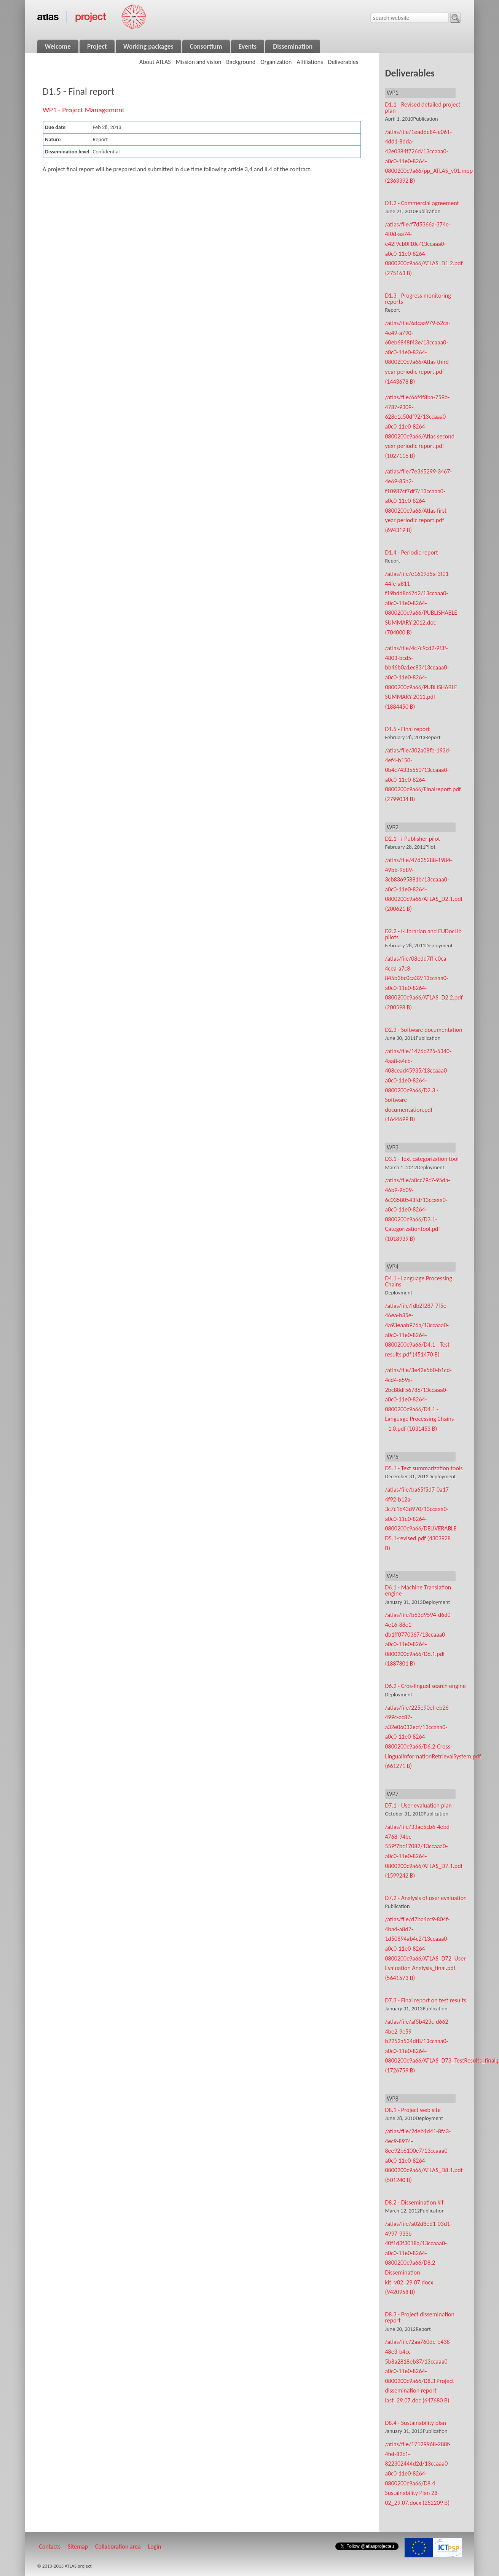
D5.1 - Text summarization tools (423, 1468)
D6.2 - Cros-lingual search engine (425, 1686)
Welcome (58, 46)
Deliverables (343, 61)
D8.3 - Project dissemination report (419, 2317)
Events (248, 46)
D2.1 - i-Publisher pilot (412, 838)
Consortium (206, 46)
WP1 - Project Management (83, 109)
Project (97, 46)
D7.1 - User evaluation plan (418, 1805)
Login (154, 2546)
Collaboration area (118, 2546)
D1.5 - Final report (407, 729)
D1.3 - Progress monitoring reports (418, 298)
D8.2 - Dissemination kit (414, 2202)
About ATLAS (155, 61)
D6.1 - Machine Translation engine (418, 1590)
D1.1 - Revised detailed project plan (422, 107)
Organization (276, 61)
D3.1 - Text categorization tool (421, 1158)
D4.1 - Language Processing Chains (418, 1281)
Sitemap (78, 2546)
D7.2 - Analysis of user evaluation (426, 1898)
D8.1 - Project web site (412, 2110)
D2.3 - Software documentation (423, 1029)
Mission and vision (199, 61)
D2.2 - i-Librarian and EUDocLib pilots (423, 934)
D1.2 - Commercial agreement (422, 203)
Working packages (148, 46)
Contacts (50, 2546)
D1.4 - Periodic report (411, 552)
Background (240, 61)
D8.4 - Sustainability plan (415, 2422)
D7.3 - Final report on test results (425, 2000)
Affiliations (310, 61)
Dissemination (292, 46)
